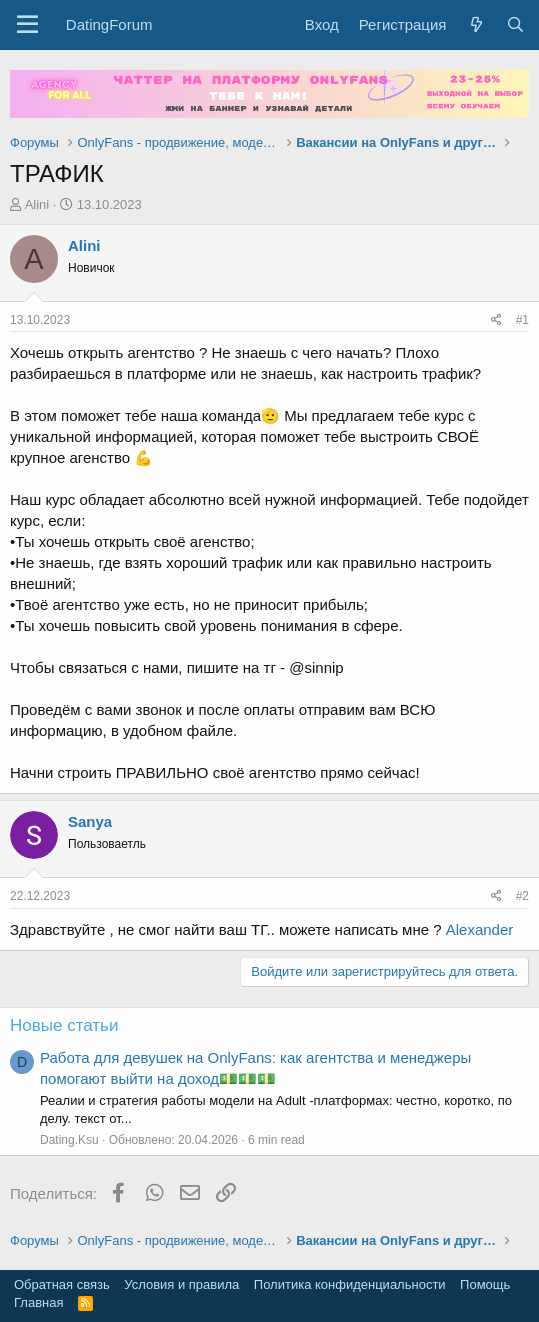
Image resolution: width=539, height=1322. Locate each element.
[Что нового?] (475, 24)
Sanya (90, 821)
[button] (27, 25)
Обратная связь (62, 1284)
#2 (522, 896)
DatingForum (109, 24)
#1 (522, 320)
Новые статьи (64, 1025)
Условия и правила (181, 1284)
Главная (38, 1302)
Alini (37, 204)
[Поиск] (515, 24)
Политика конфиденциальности (350, 1284)
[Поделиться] (496, 320)
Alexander (480, 929)
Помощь (485, 1284)
